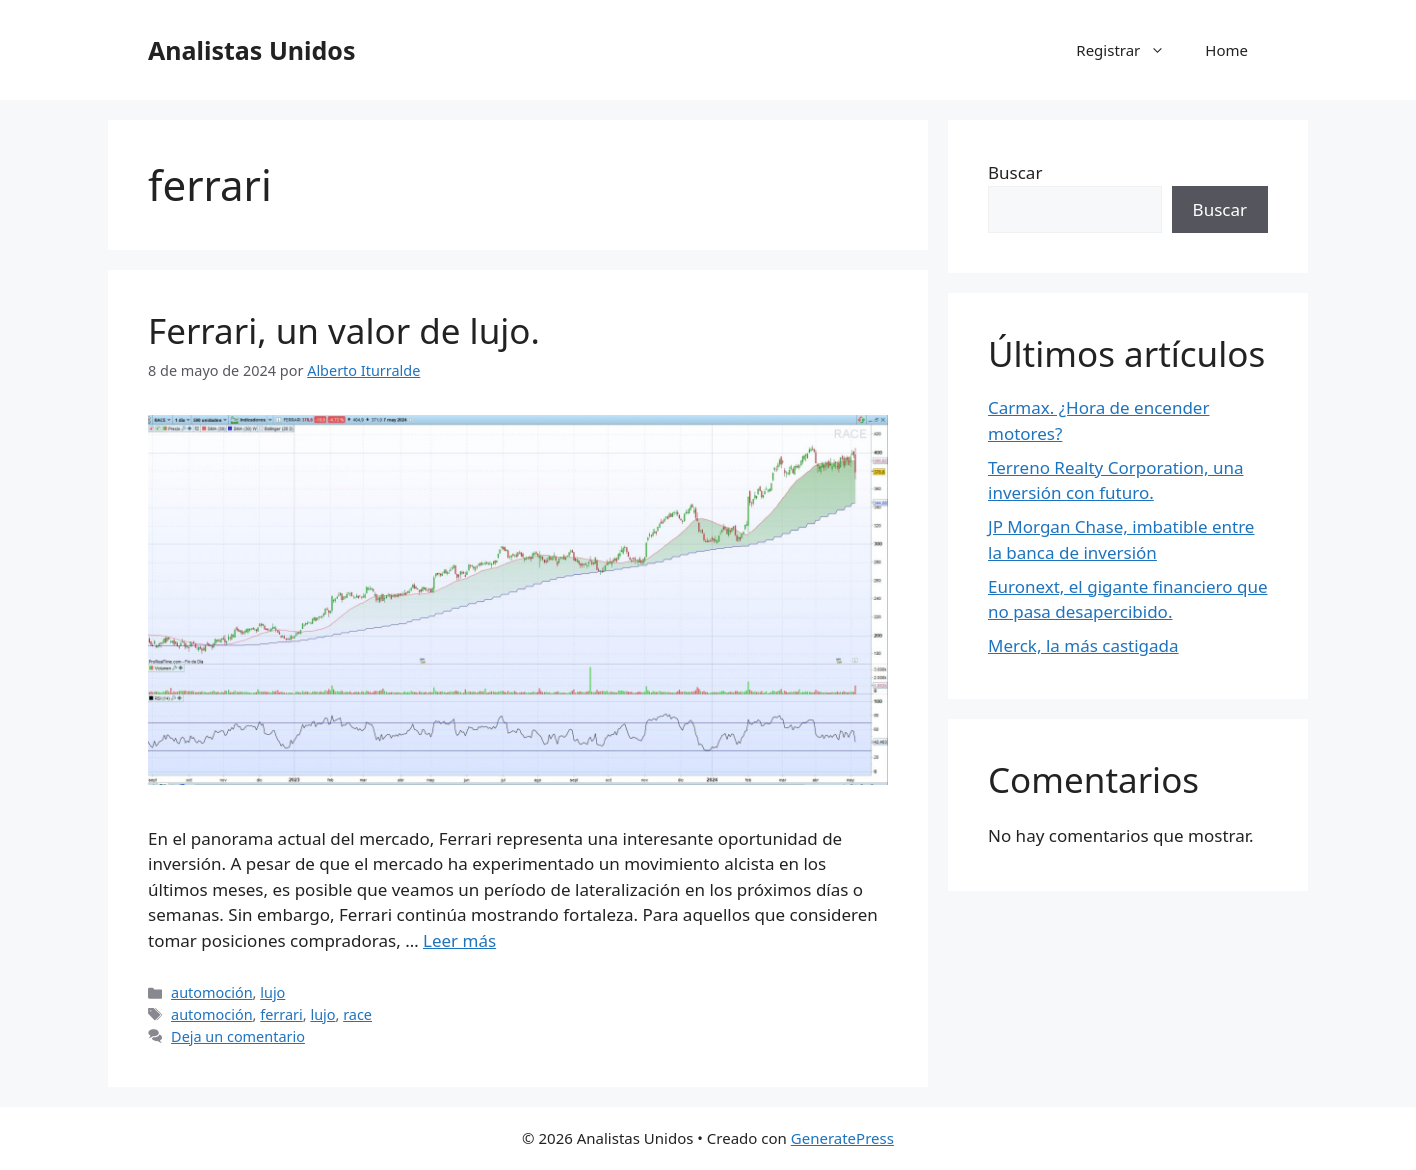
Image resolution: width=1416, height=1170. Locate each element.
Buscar (1015, 172)
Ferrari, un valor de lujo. (344, 330)
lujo (272, 992)
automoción (212, 992)
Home (1226, 50)
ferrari (281, 1014)
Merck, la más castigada (1083, 645)
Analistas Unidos (251, 50)
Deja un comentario (238, 1036)
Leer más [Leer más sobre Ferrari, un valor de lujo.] (459, 940)
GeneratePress (842, 1138)
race (357, 1014)
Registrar (1130, 50)
